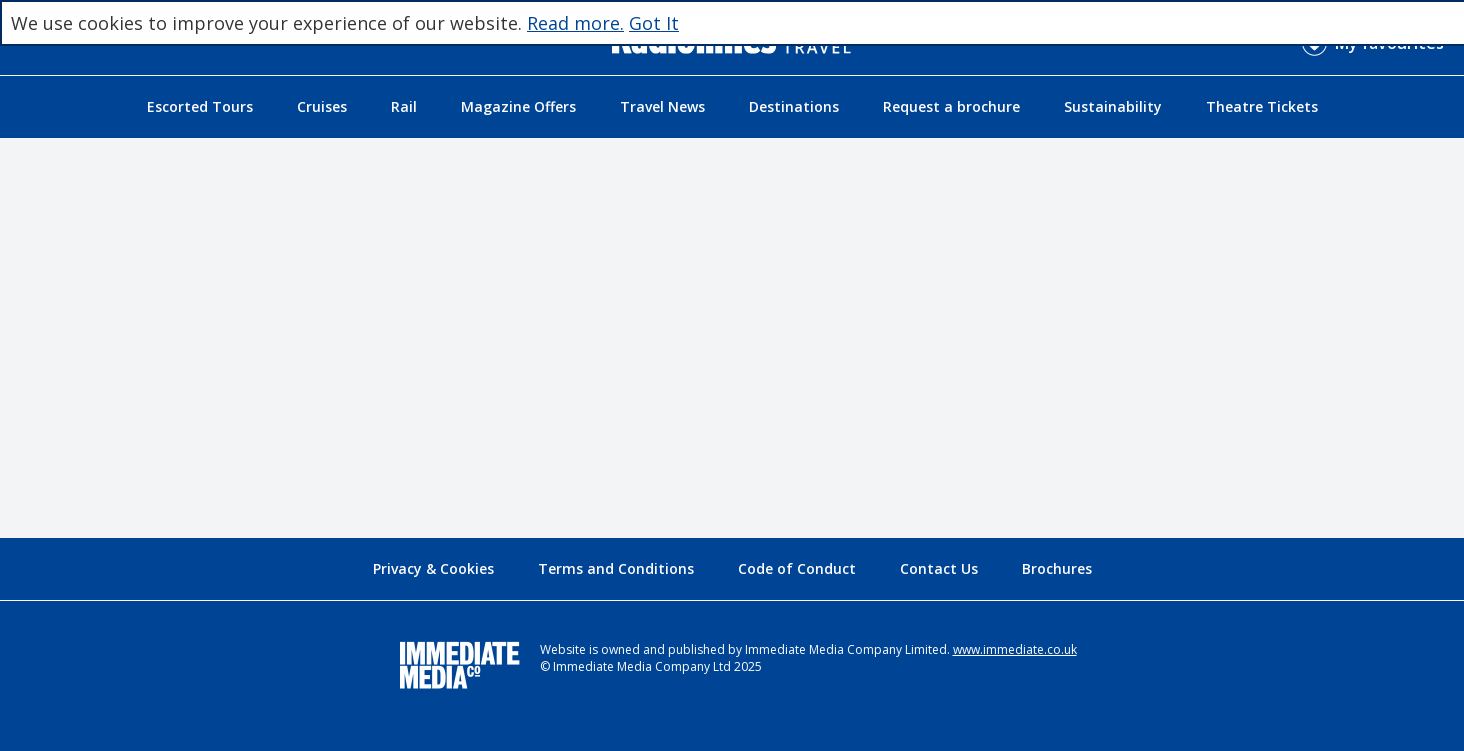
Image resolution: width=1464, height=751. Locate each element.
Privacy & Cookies (433, 568)
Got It (654, 23)
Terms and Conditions (616, 568)
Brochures (1057, 568)
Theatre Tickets (1262, 106)
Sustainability (1113, 106)
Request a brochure (951, 106)
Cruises (322, 106)
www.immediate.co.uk (1015, 649)
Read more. (575, 23)
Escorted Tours (200, 106)
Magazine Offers (518, 106)
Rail (404, 106)
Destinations (794, 106)
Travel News (662, 106)
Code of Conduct (797, 568)
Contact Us (939, 568)
